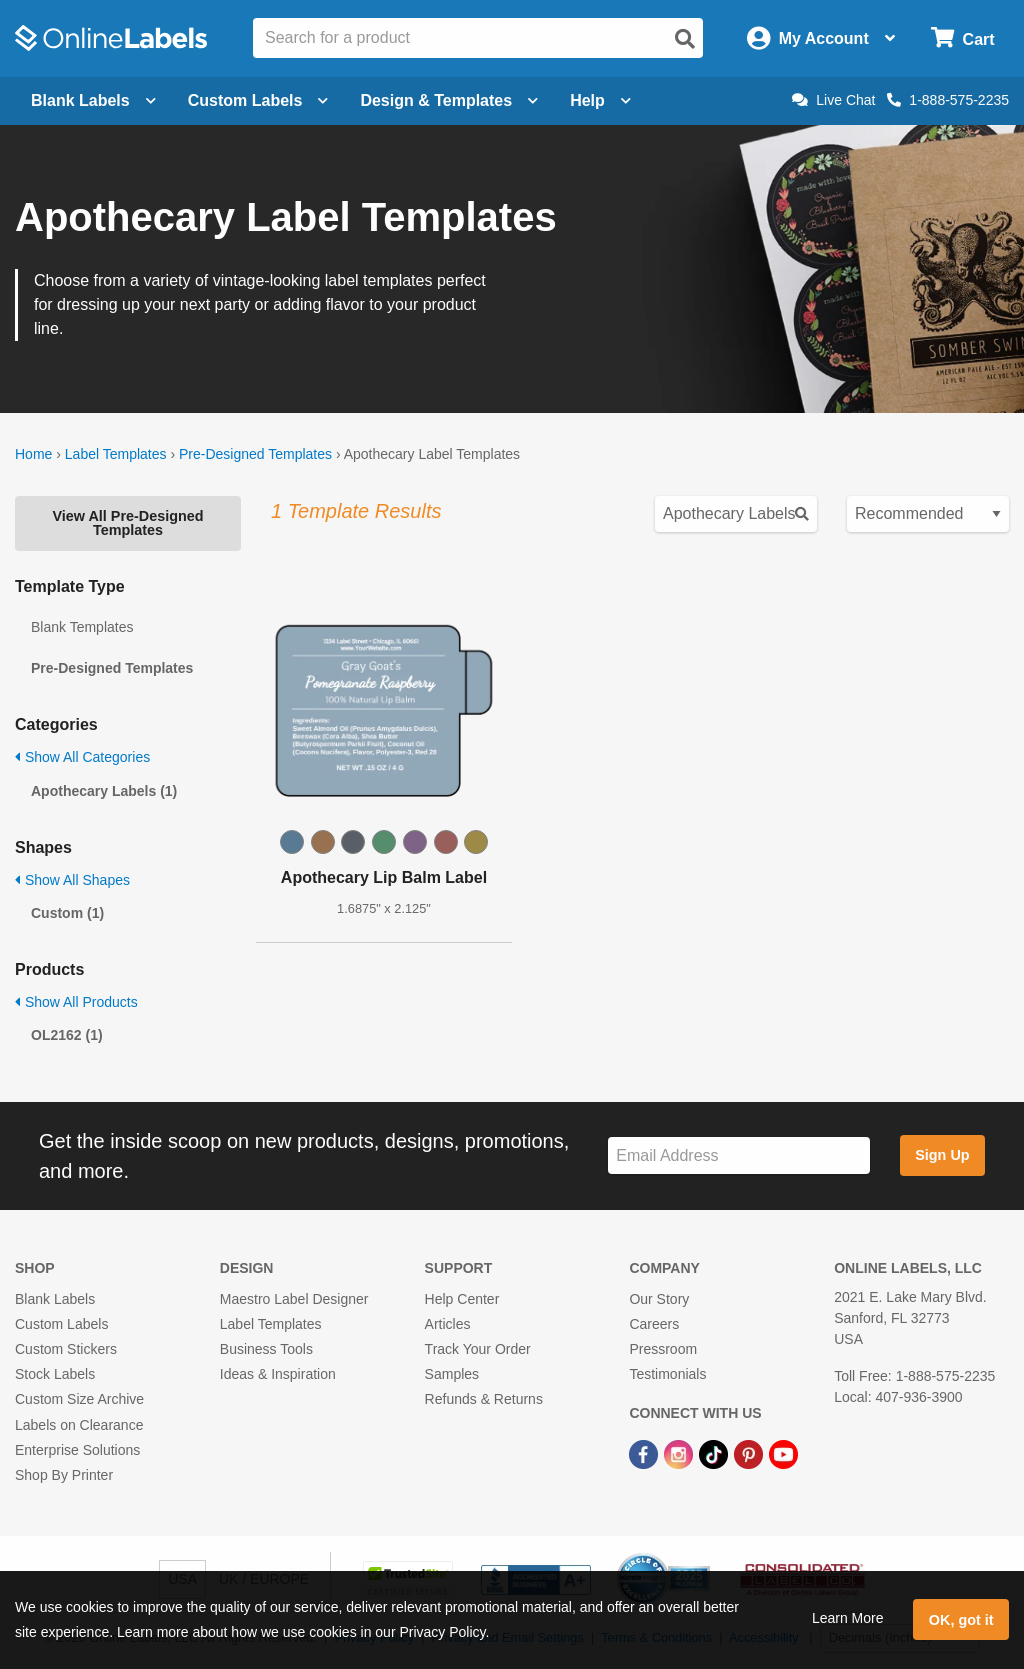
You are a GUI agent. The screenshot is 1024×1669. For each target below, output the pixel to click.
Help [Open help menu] (600, 100)
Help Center (462, 1299)
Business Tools (266, 1349)
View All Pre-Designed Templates (127, 523)
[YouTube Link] (783, 1454)
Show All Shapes (72, 880)
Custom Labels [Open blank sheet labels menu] (258, 100)
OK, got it (961, 1620)
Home (33, 454)
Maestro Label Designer (294, 1299)
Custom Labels (61, 1324)
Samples (452, 1374)
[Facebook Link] (645, 1454)
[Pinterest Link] (750, 1454)
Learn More (848, 1618)
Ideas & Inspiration (278, 1374)
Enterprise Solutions (77, 1450)
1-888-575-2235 (948, 100)
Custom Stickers (66, 1349)
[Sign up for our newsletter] (739, 1155)
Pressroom (663, 1349)
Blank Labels (55, 1299)
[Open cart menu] (962, 38)
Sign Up (942, 1155)
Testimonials (667, 1374)
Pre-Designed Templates (255, 454)
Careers (654, 1324)
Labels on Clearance (79, 1425)
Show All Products (76, 1002)
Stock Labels (55, 1374)
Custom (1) (67, 913)
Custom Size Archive (79, 1399)
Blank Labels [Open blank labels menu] (93, 100)
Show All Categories (82, 757)
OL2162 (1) (67, 1035)
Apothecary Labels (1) (104, 791)
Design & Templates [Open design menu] (449, 100)
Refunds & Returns (484, 1399)
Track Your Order (478, 1349)
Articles (448, 1324)
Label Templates (116, 454)
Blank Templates (82, 627)
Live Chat (833, 100)
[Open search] (685, 39)
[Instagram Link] (680, 1454)
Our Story (659, 1299)
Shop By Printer (64, 1475)
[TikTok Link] (715, 1454)
